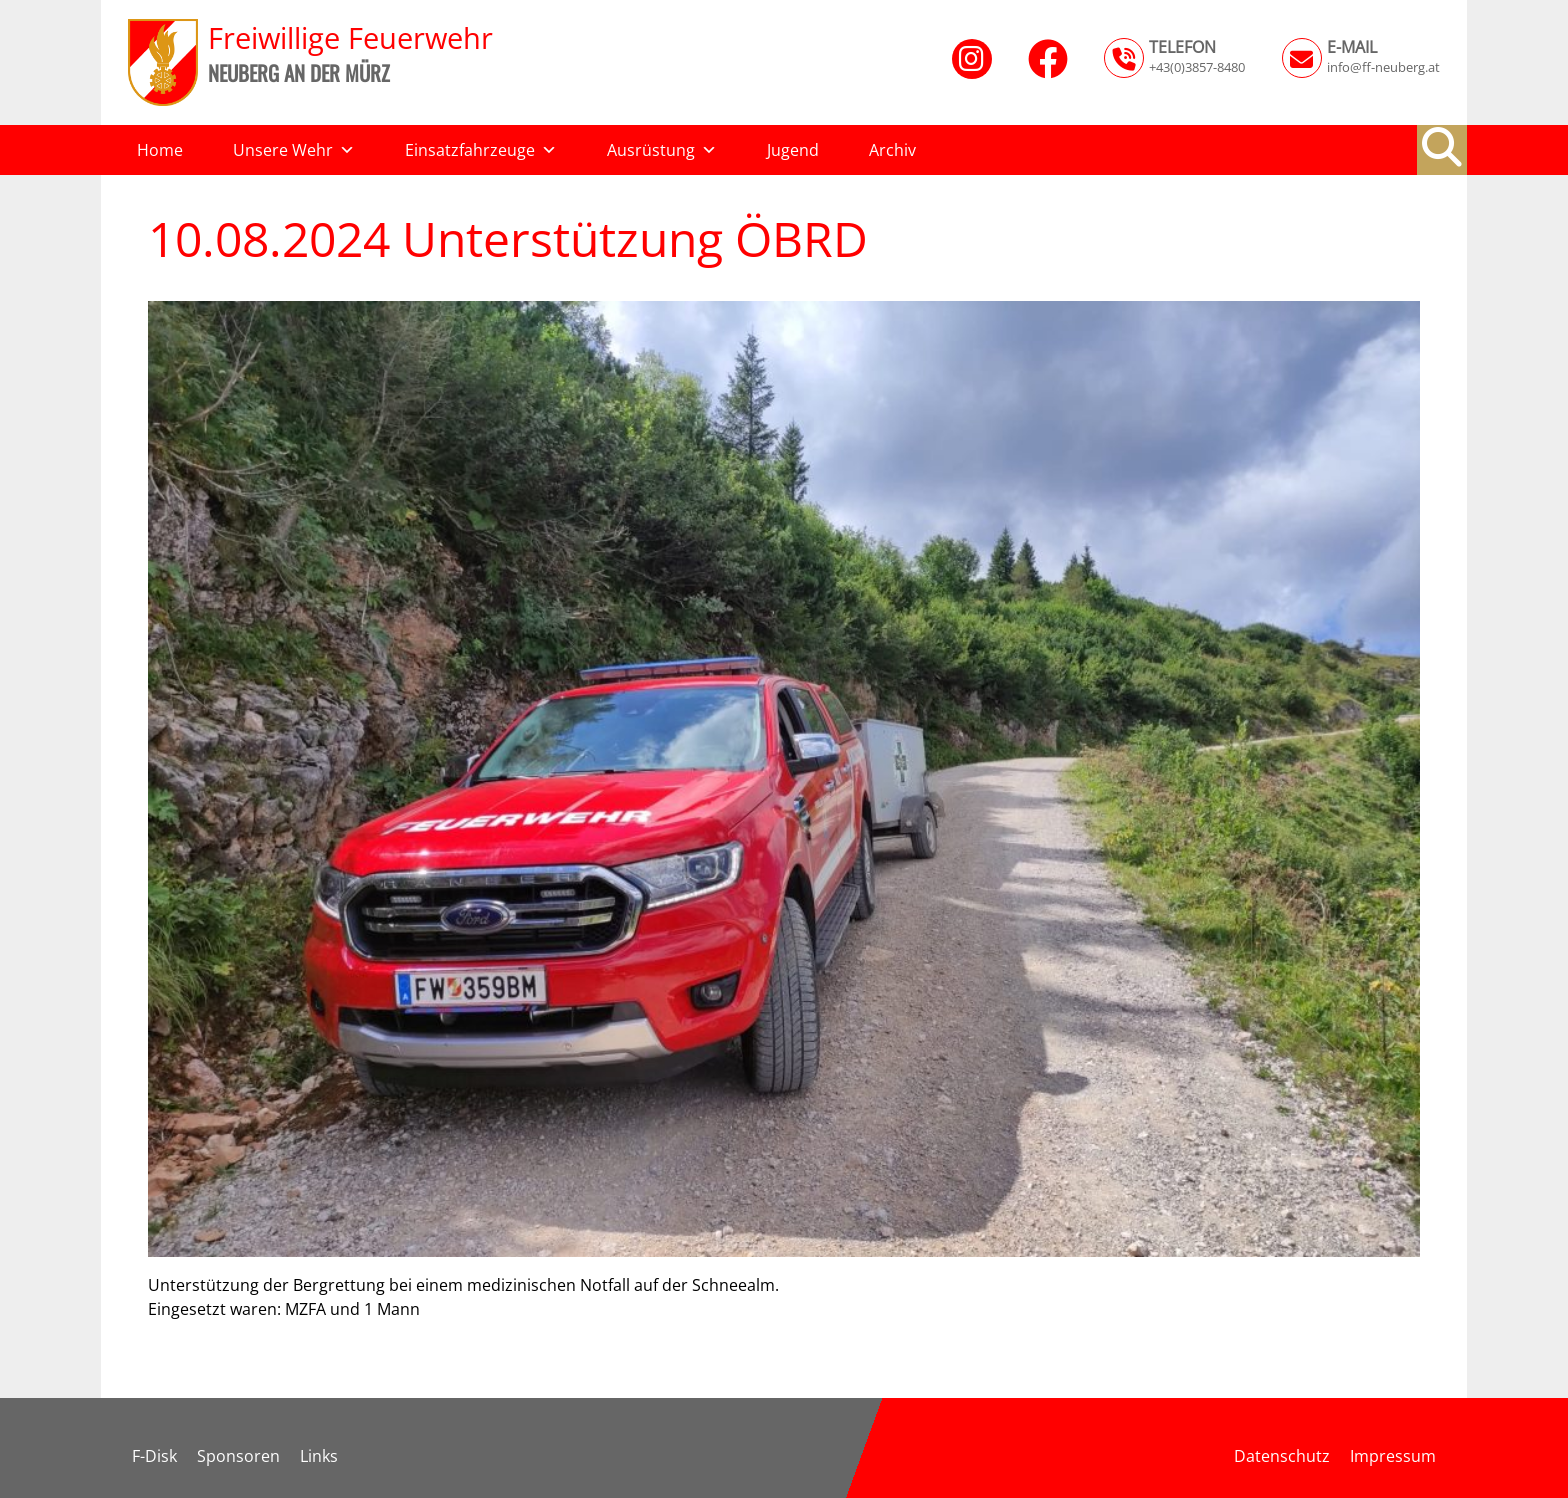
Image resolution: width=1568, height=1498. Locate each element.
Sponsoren (238, 1456)
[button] (1442, 147)
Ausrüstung (662, 150)
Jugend (793, 150)
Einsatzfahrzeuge (481, 150)
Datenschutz (1282, 1456)
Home (160, 150)
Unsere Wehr (294, 150)
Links (319, 1456)
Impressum (1393, 1456)
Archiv (892, 150)
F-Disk (154, 1456)
